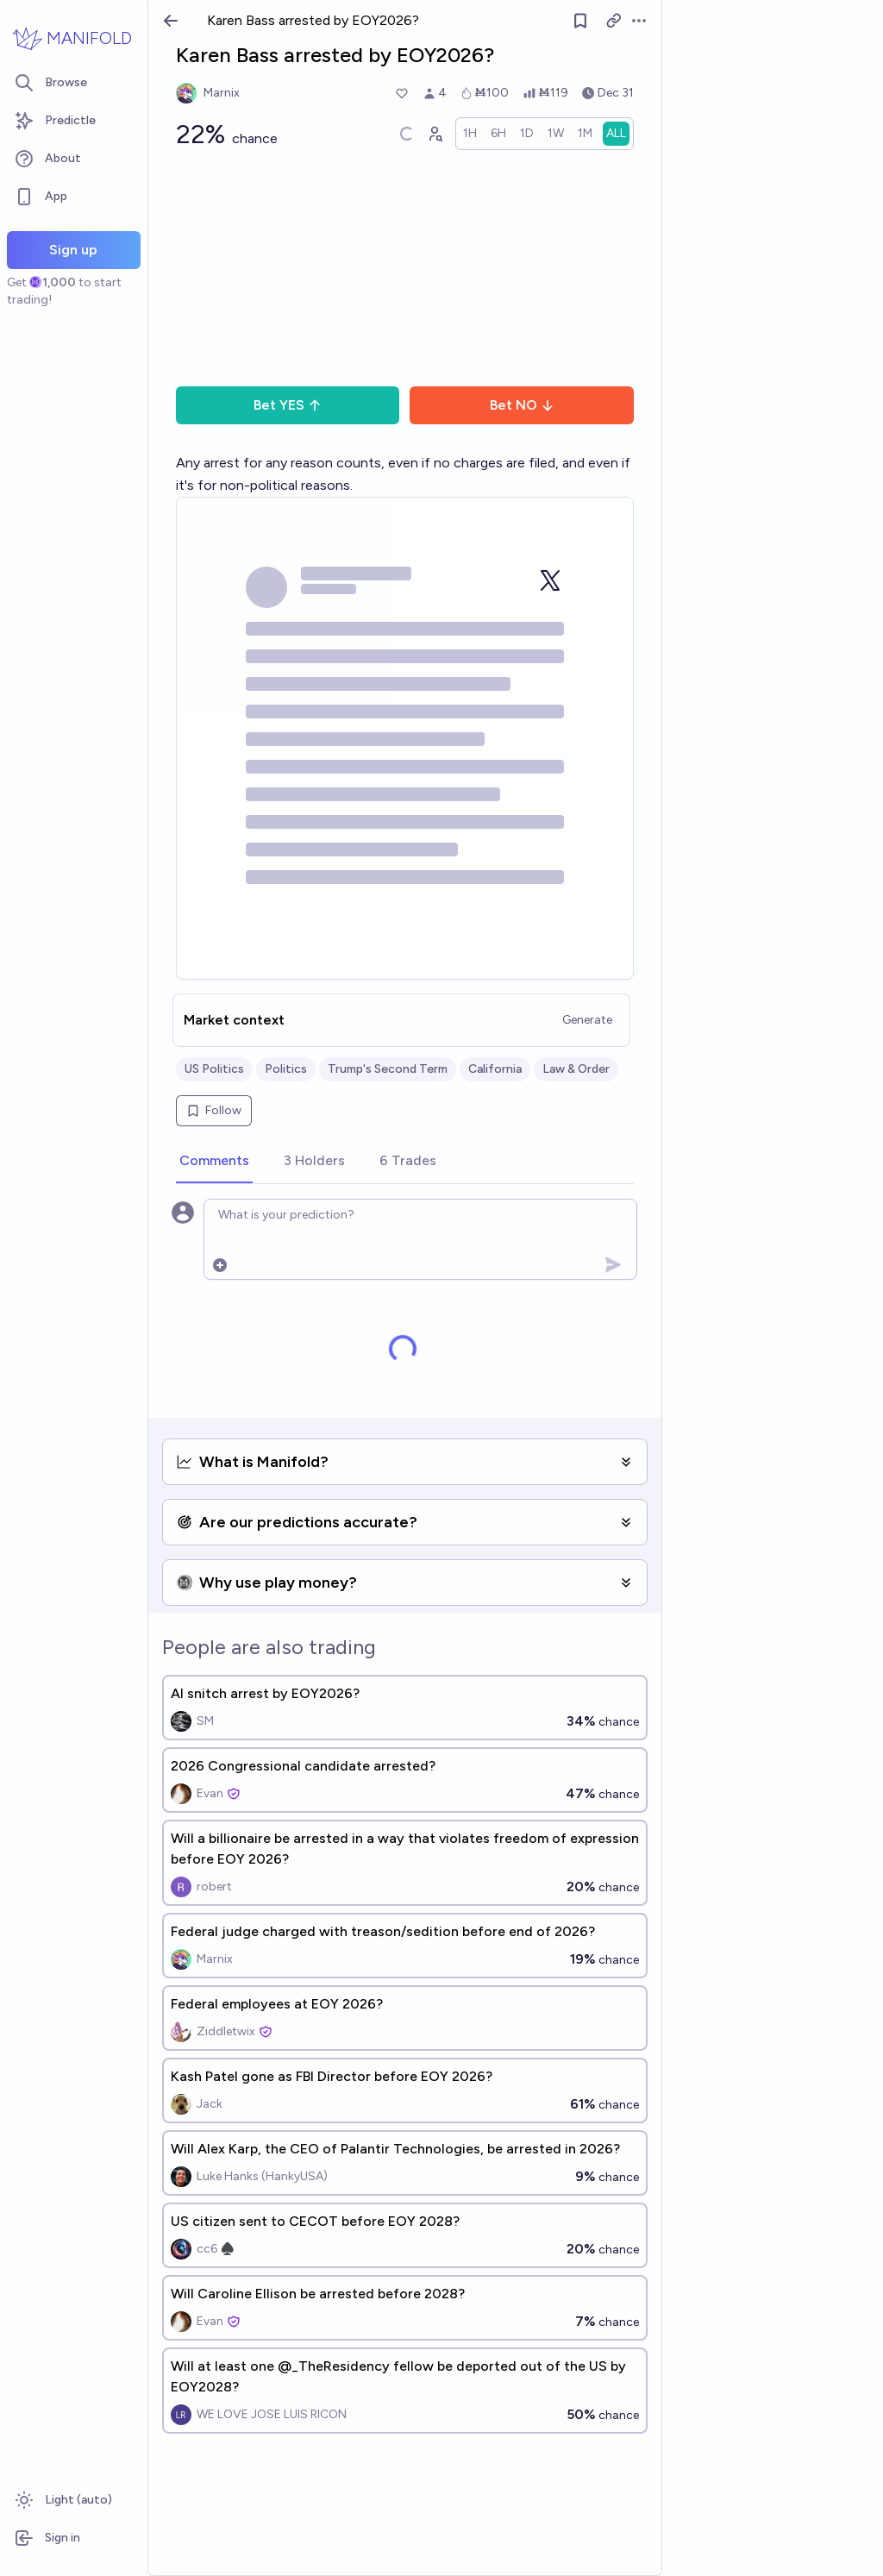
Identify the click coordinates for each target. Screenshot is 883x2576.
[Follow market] (580, 20)
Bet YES (288, 405)
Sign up (73, 249)
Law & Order (576, 1069)
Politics (286, 1069)
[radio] (470, 134)
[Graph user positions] (434, 133)
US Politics (214, 1069)
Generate (587, 1019)
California (495, 1069)
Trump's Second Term (388, 1069)
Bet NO (522, 405)
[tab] (214, 1161)
